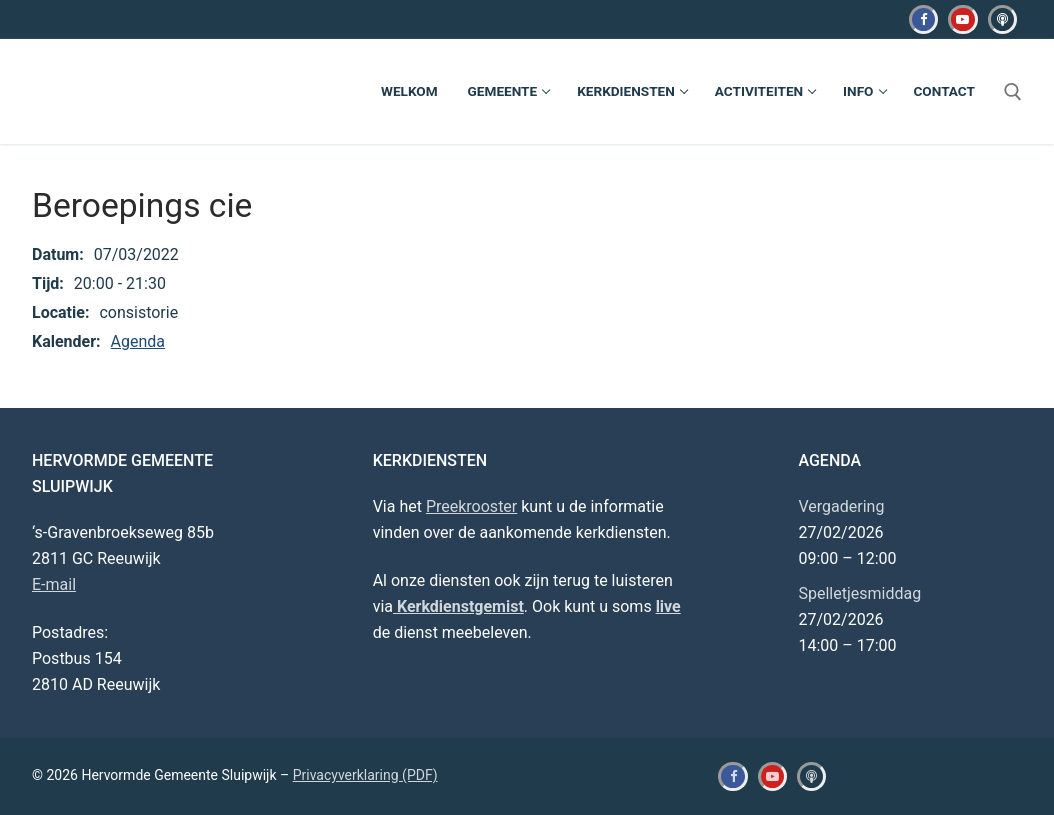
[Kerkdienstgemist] (1002, 19)
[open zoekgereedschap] (1013, 92)
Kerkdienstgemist (458, 606)
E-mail (54, 584)
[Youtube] (962, 19)
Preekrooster (471, 506)
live (668, 606)
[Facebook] (923, 19)
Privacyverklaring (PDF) (365, 775)
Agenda (138, 341)
